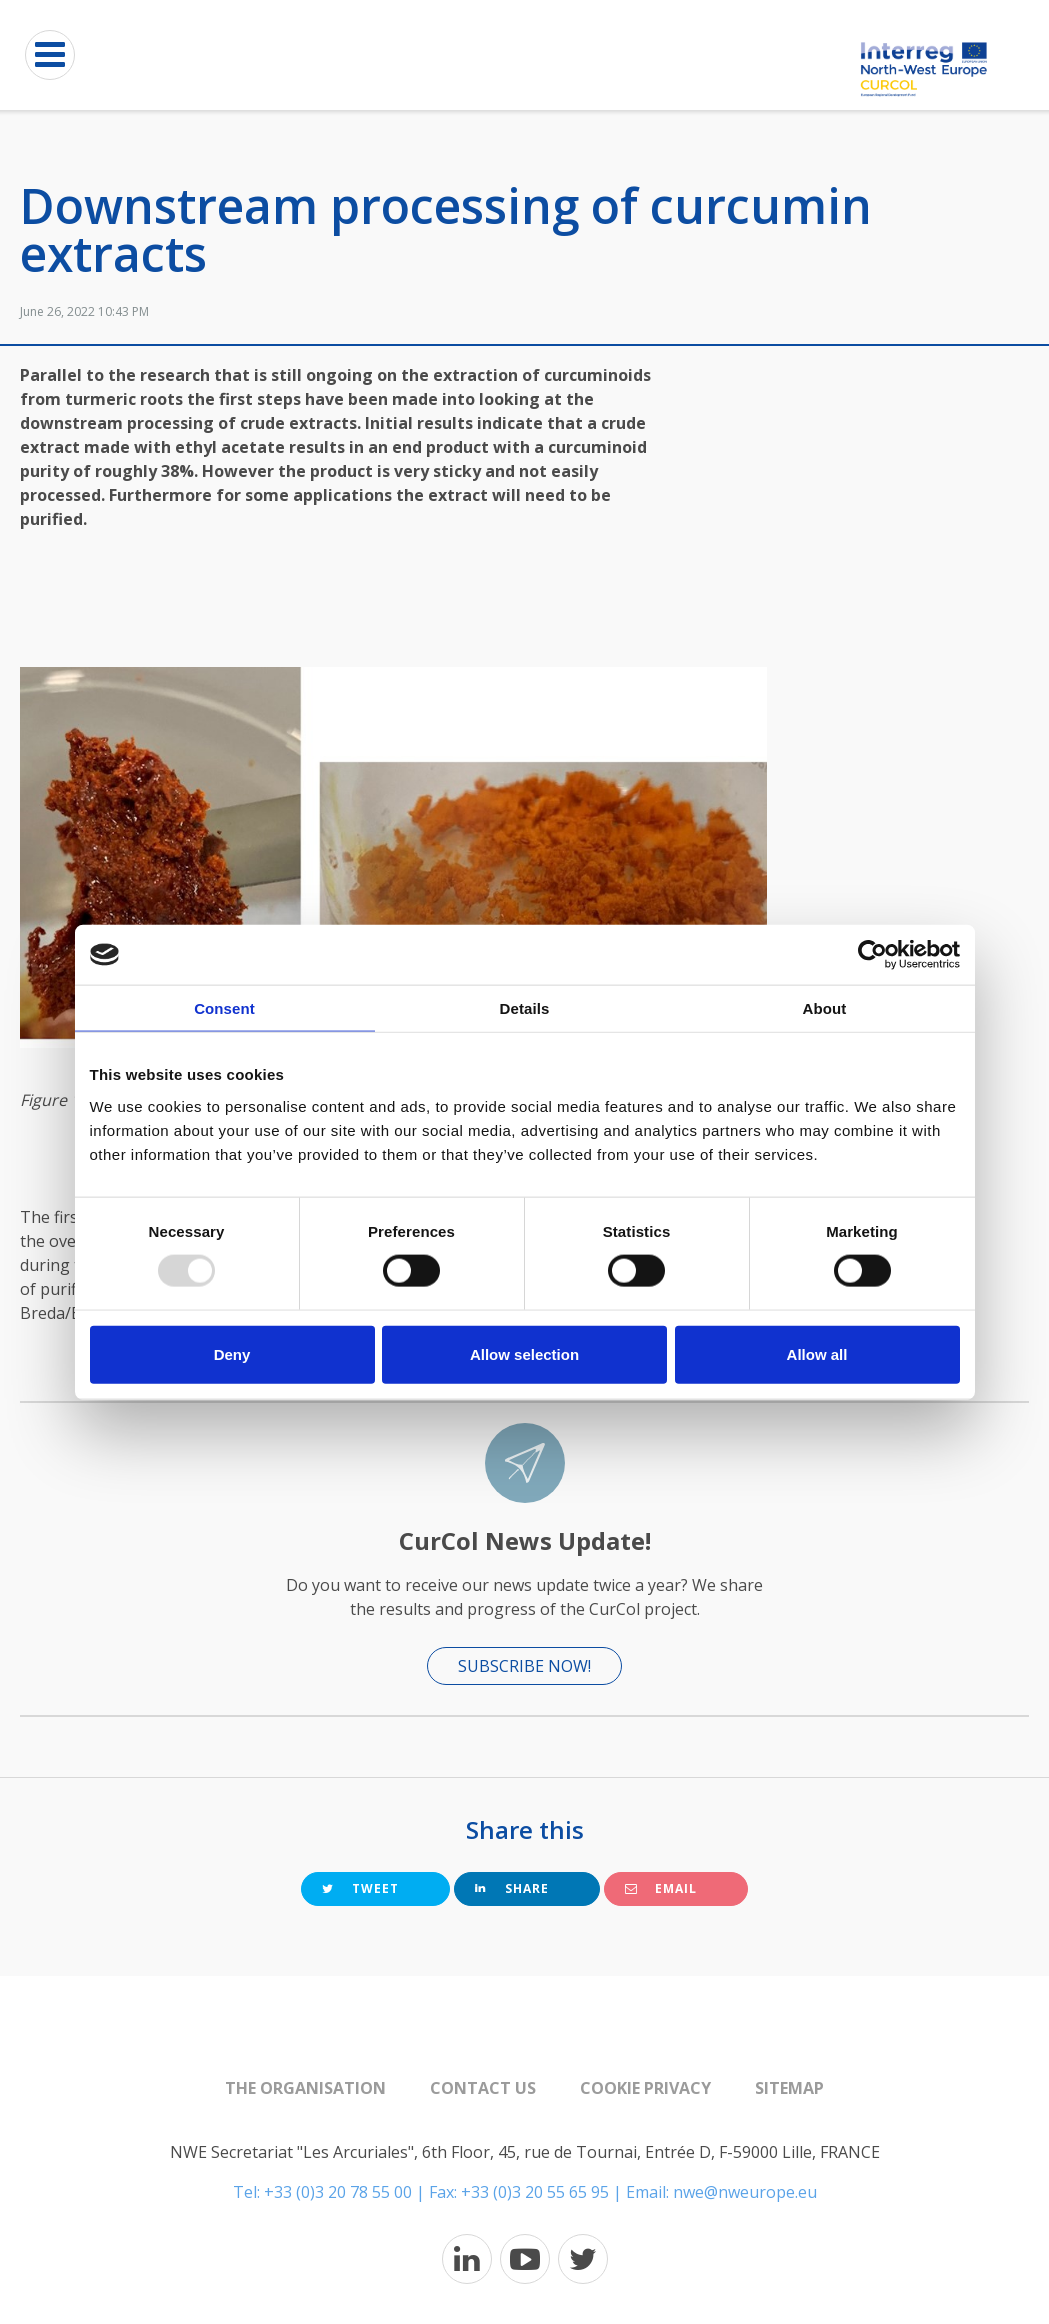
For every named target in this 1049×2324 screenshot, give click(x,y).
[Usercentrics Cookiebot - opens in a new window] (872, 955)
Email (661, 1888)
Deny (232, 1353)
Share (512, 1888)
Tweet (360, 1888)
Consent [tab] (224, 1008)
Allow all (817, 1353)
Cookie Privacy (645, 2088)
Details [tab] (525, 1008)
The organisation (305, 2088)
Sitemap (789, 2088)
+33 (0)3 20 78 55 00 (338, 2192)
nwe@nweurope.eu (745, 2192)
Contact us (483, 2088)
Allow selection (524, 1353)
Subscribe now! (524, 1666)
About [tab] (825, 1008)
